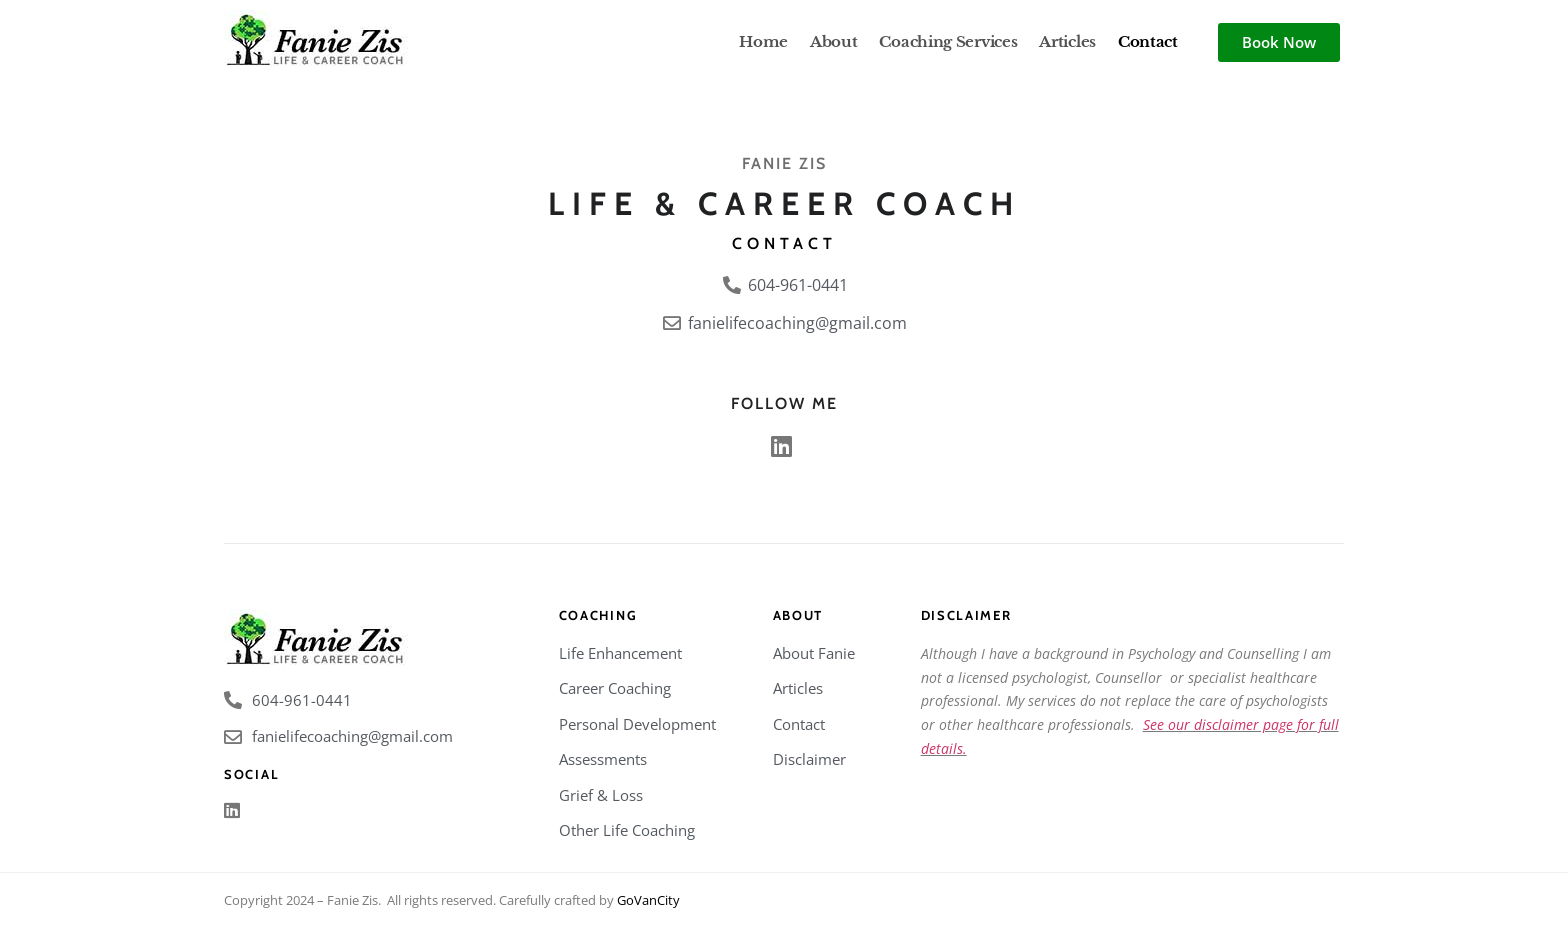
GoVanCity (648, 900)
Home (763, 41)
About (834, 41)
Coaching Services (948, 41)
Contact (1148, 41)
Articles (1067, 41)
